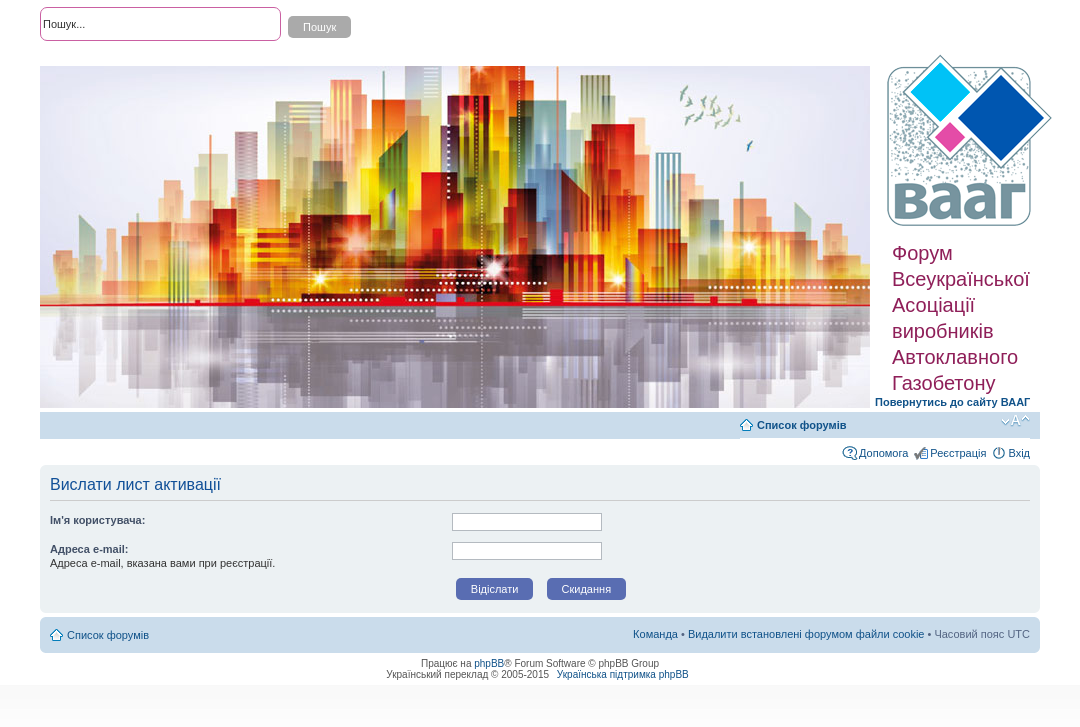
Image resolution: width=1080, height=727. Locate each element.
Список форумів (801, 425)
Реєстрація (958, 453)
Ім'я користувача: (97, 520)
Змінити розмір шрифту (1015, 421)
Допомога (883, 453)
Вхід (1019, 453)
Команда (655, 634)
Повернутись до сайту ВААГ (952, 402)
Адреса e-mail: (89, 549)
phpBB (489, 663)
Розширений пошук (89, 60)
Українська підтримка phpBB (623, 674)
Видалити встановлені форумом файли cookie (806, 634)
